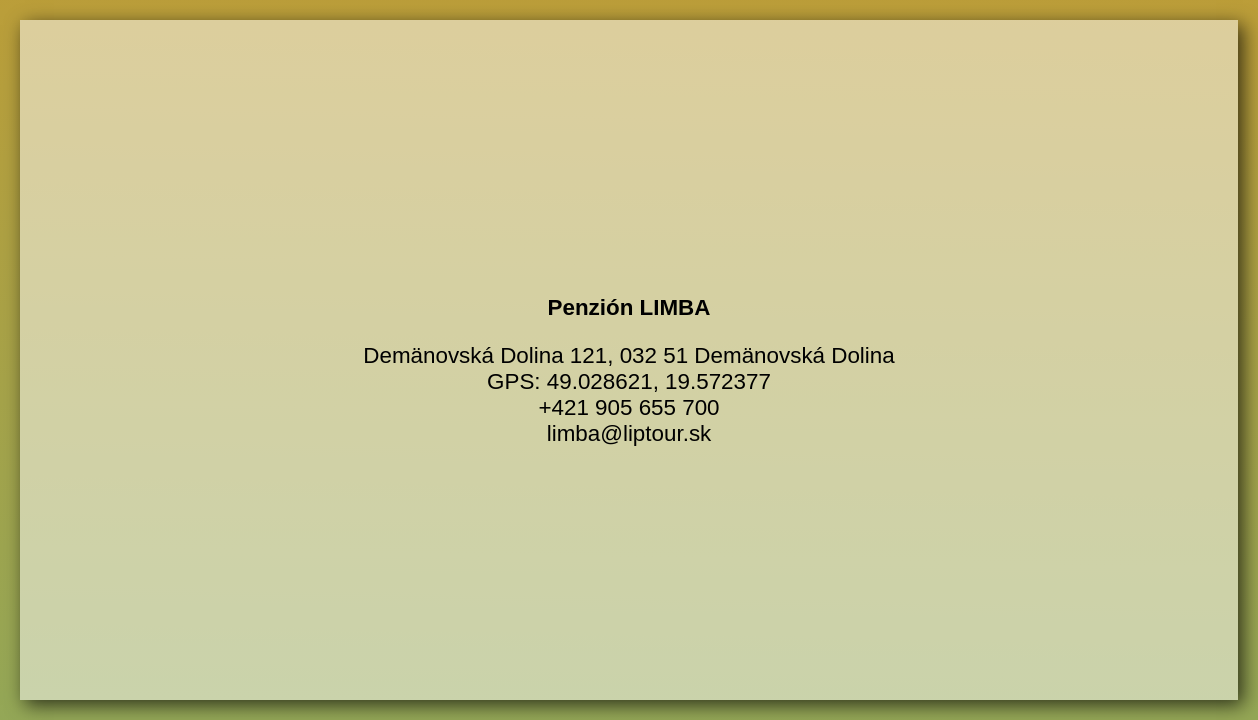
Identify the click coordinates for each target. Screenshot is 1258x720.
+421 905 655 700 (628, 407)
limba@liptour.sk (629, 433)
